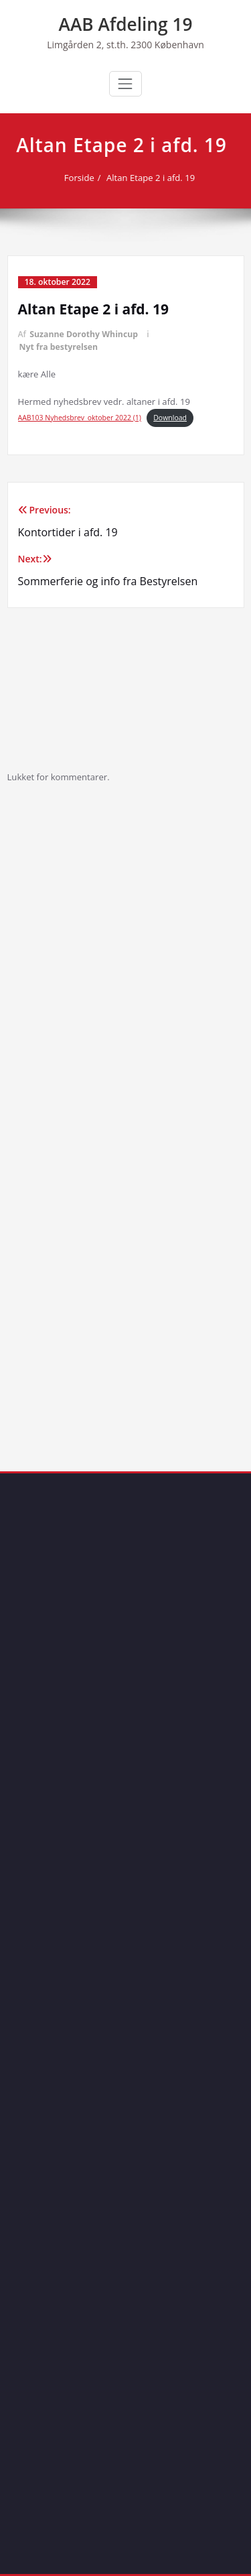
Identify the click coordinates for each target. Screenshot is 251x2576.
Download (170, 417)
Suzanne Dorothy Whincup (83, 334)
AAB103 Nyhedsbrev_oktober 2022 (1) (79, 417)
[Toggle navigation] (125, 84)
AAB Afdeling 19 (126, 24)
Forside (79, 178)
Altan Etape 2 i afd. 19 (150, 178)
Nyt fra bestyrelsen (58, 347)
